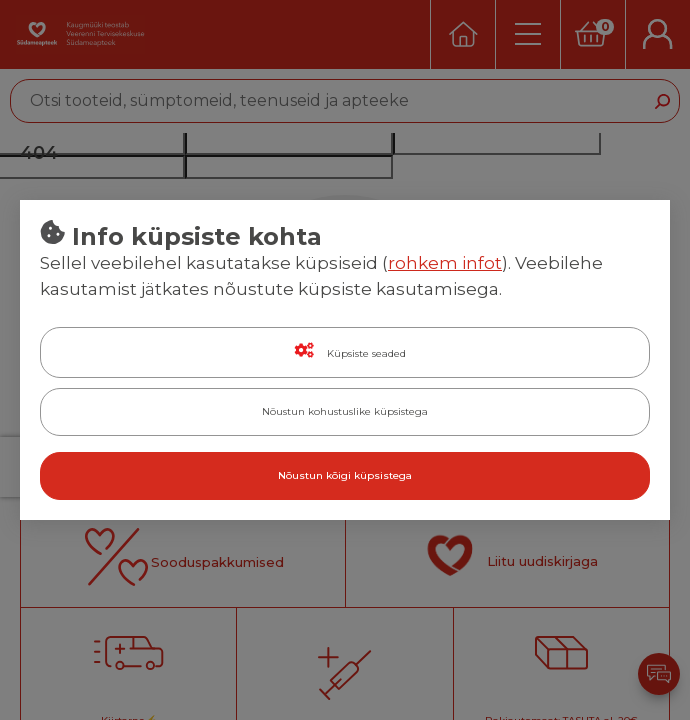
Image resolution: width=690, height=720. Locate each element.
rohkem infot (445, 263)
